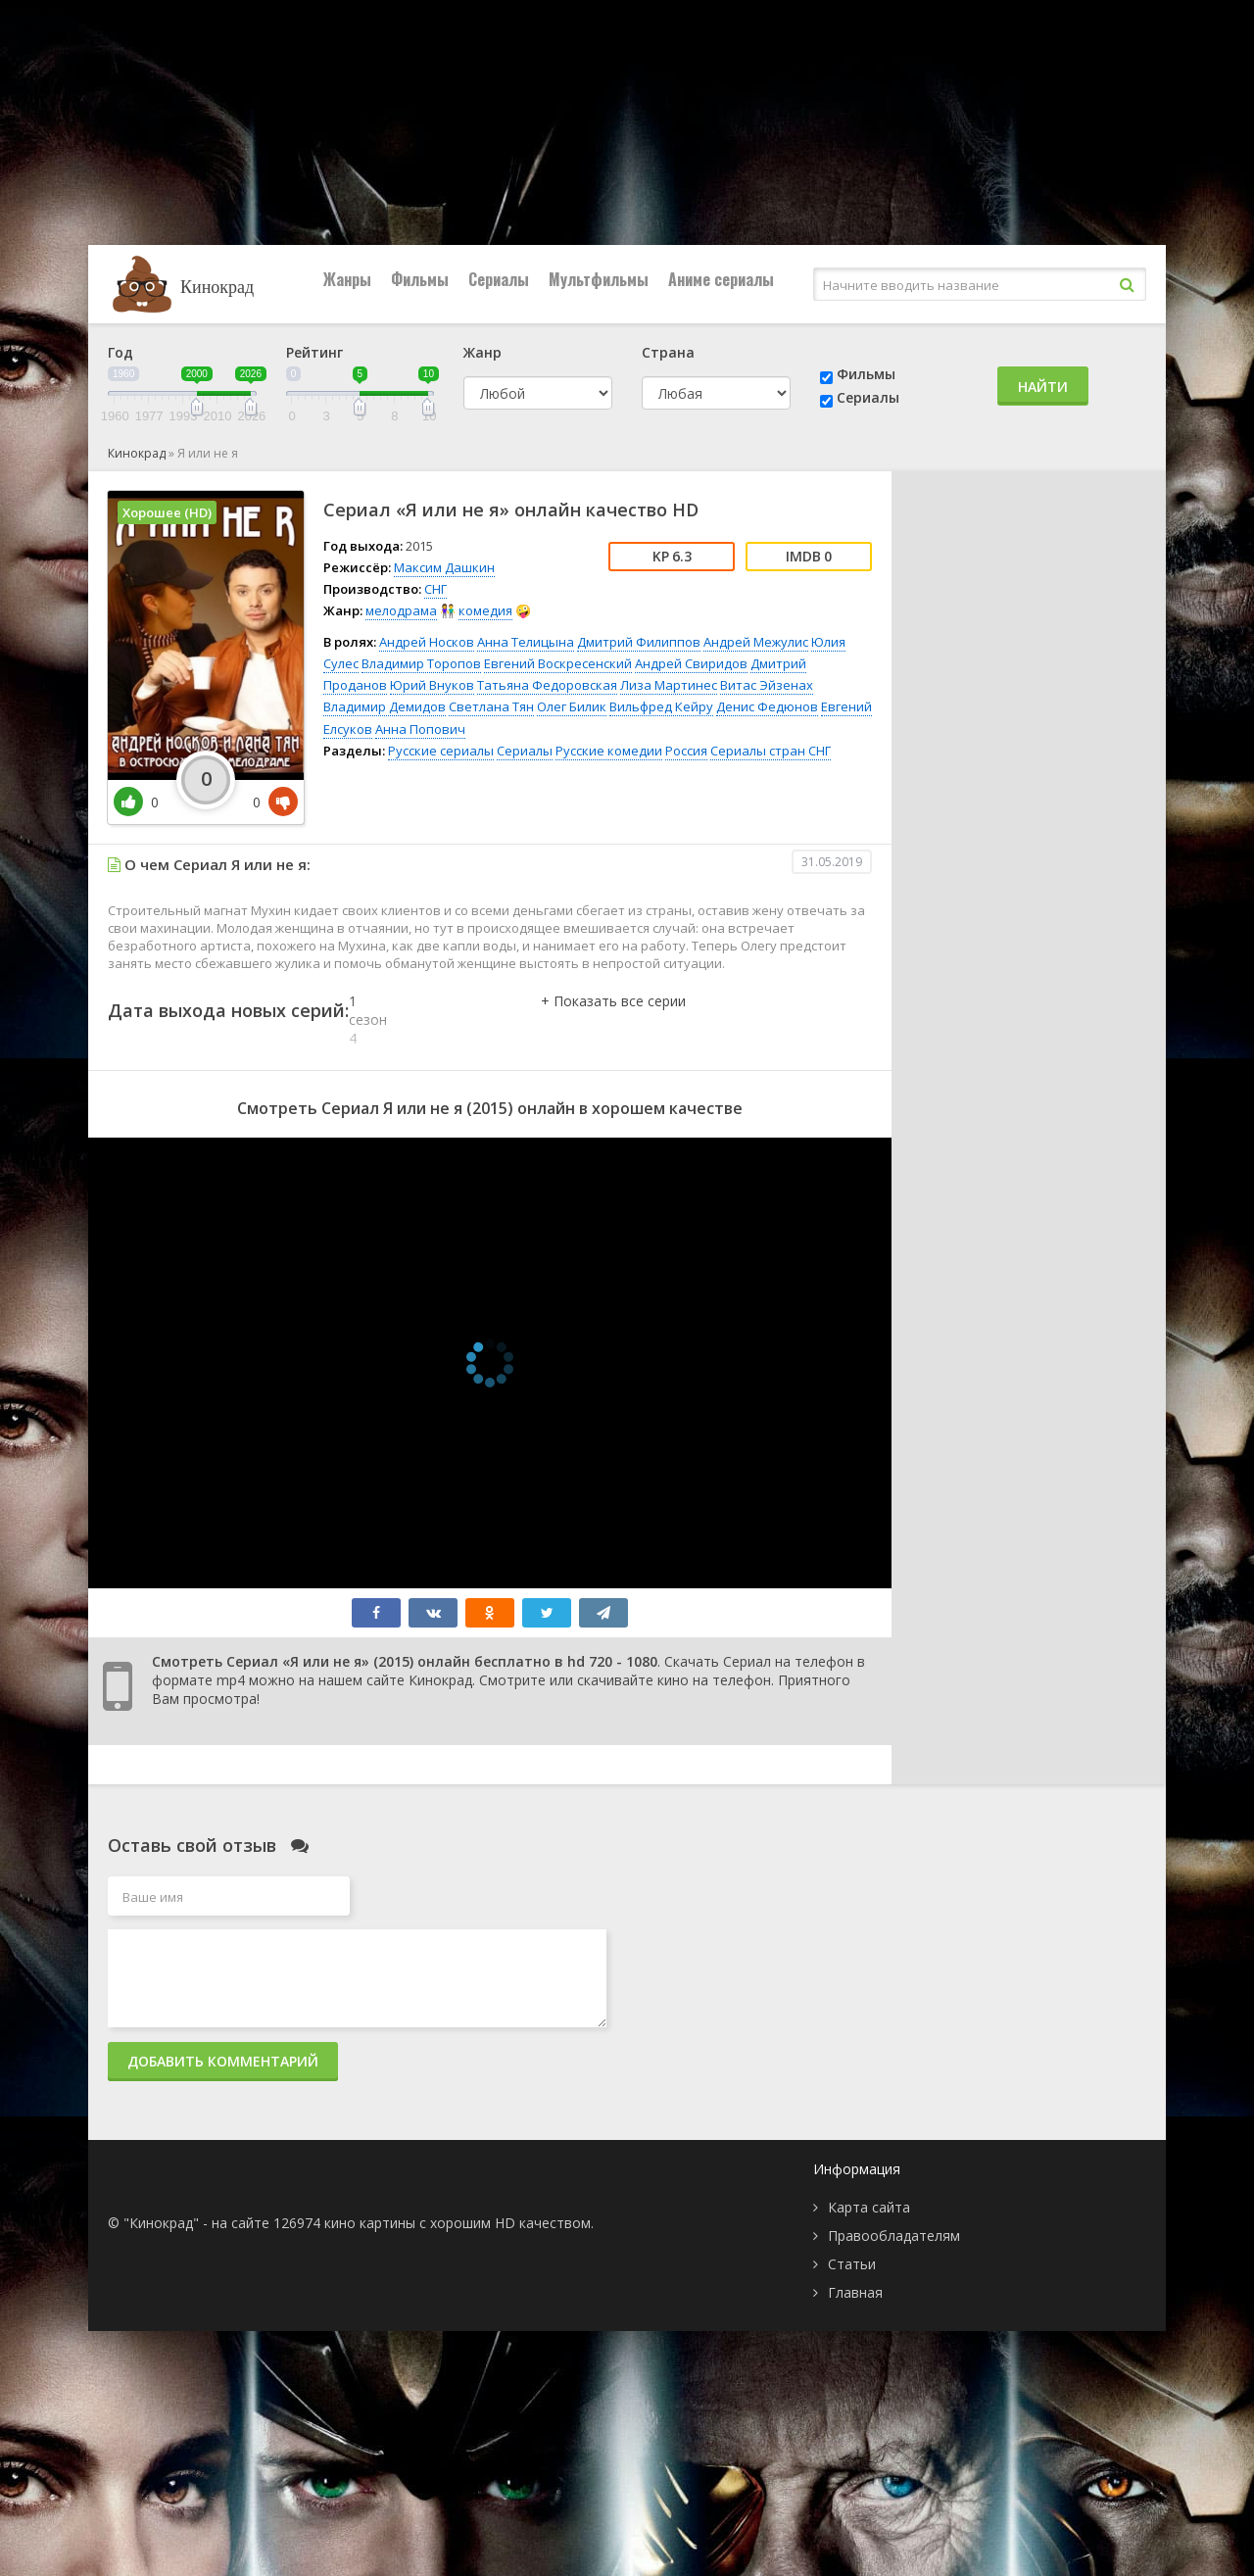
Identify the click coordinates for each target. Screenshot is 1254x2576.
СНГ (435, 589)
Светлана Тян (491, 706)
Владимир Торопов (421, 663)
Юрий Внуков (432, 685)
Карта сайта (869, 2207)
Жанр (482, 352)
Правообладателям (894, 2235)
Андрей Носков (426, 642)
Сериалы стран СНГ (770, 750)
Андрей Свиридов (691, 663)
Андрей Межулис (755, 642)
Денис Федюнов (767, 706)
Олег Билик (571, 706)
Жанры (347, 279)
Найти (1043, 386)
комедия (485, 610)
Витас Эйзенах (766, 685)
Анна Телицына (525, 642)
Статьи (852, 2264)
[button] (613, 1021)
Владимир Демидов (384, 706)
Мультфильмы (599, 279)
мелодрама (401, 610)
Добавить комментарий (222, 2061)
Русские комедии (608, 750)
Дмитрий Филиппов (638, 642)
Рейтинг (314, 352)
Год (120, 352)
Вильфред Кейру (661, 706)
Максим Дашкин (444, 567)
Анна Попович (420, 729)
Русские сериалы (441, 750)
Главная (855, 2292)
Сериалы (498, 279)
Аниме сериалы (721, 279)
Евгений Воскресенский (558, 663)
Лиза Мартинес (668, 685)
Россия (686, 750)
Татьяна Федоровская (547, 685)
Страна (668, 352)
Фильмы (420, 279)
